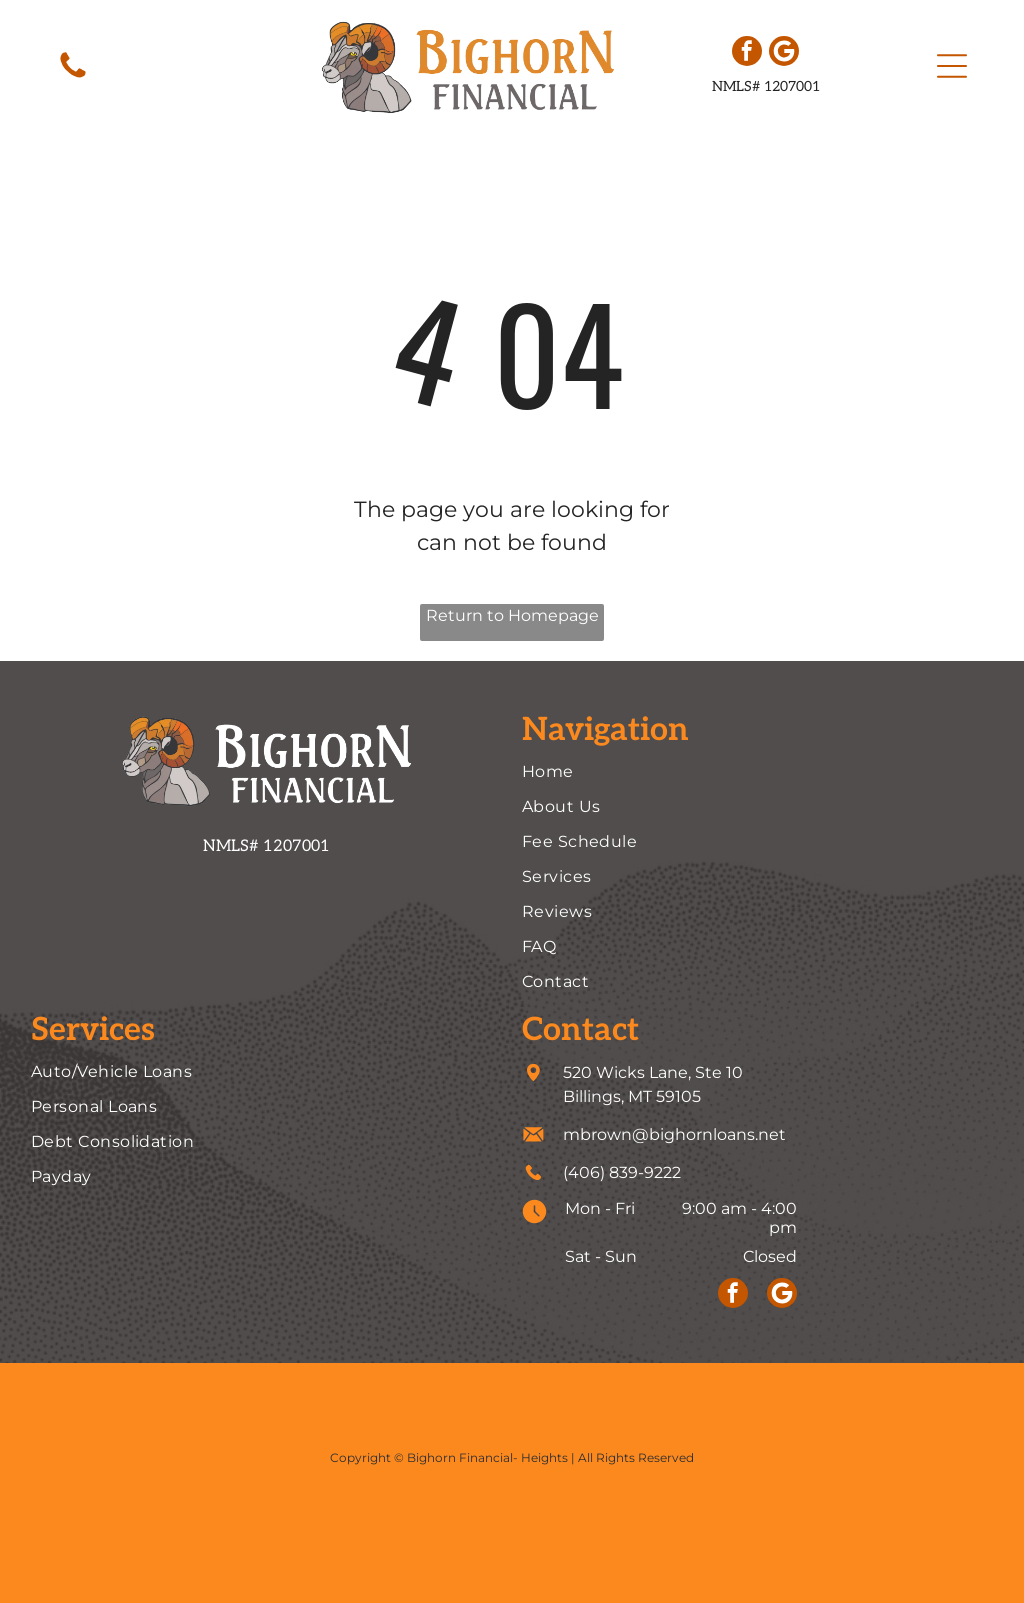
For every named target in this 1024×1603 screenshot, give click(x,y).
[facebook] (747, 53)
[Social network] (784, 53)
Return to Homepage (512, 615)
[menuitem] (758, 771)
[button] (952, 66)
